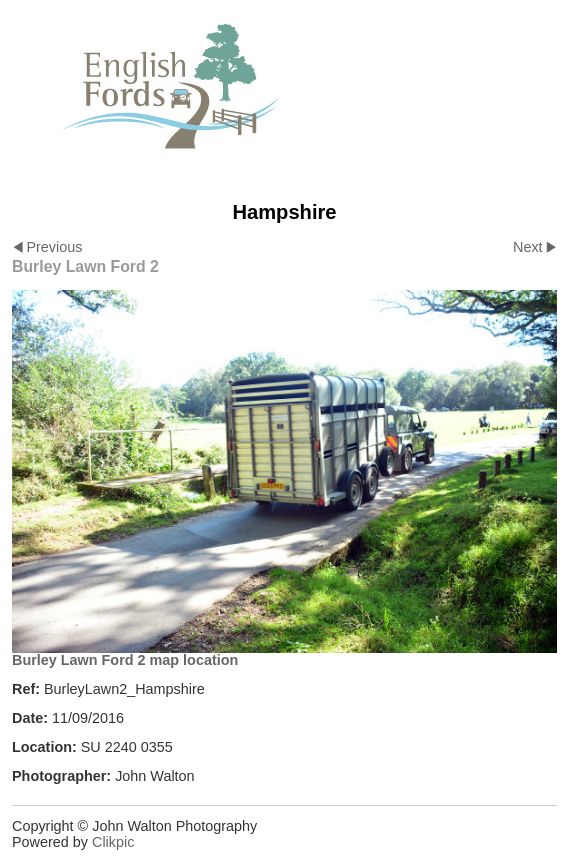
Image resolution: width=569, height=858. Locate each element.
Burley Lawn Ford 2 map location (125, 660)
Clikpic (113, 842)
